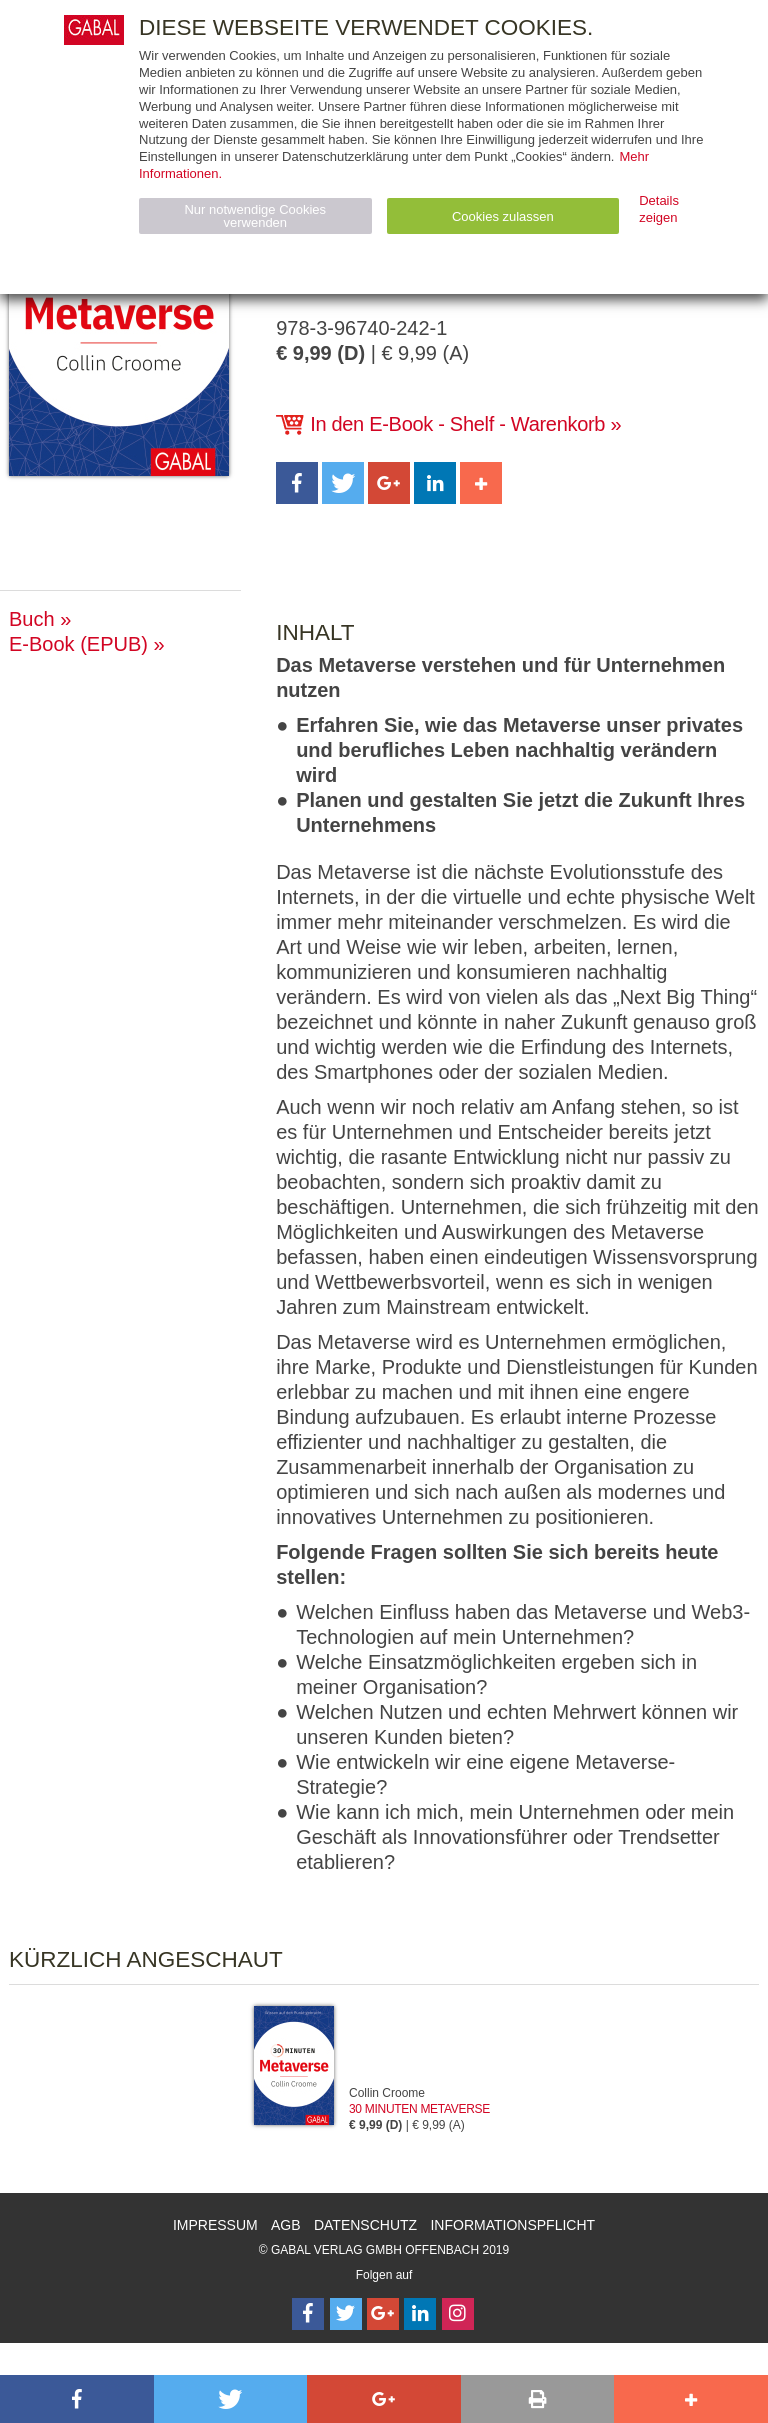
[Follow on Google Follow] (383, 2314)
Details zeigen (659, 209)
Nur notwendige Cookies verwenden (255, 216)
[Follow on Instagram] (458, 2314)
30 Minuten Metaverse (419, 2109)
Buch (32, 619)
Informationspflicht (512, 2225)
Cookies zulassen (503, 216)
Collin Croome (387, 2093)
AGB (286, 2225)
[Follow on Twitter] (346, 2314)
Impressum (215, 2225)
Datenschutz (365, 2225)
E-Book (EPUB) (78, 644)
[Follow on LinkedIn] (420, 2314)
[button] (297, 483)
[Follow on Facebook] (308, 2314)
